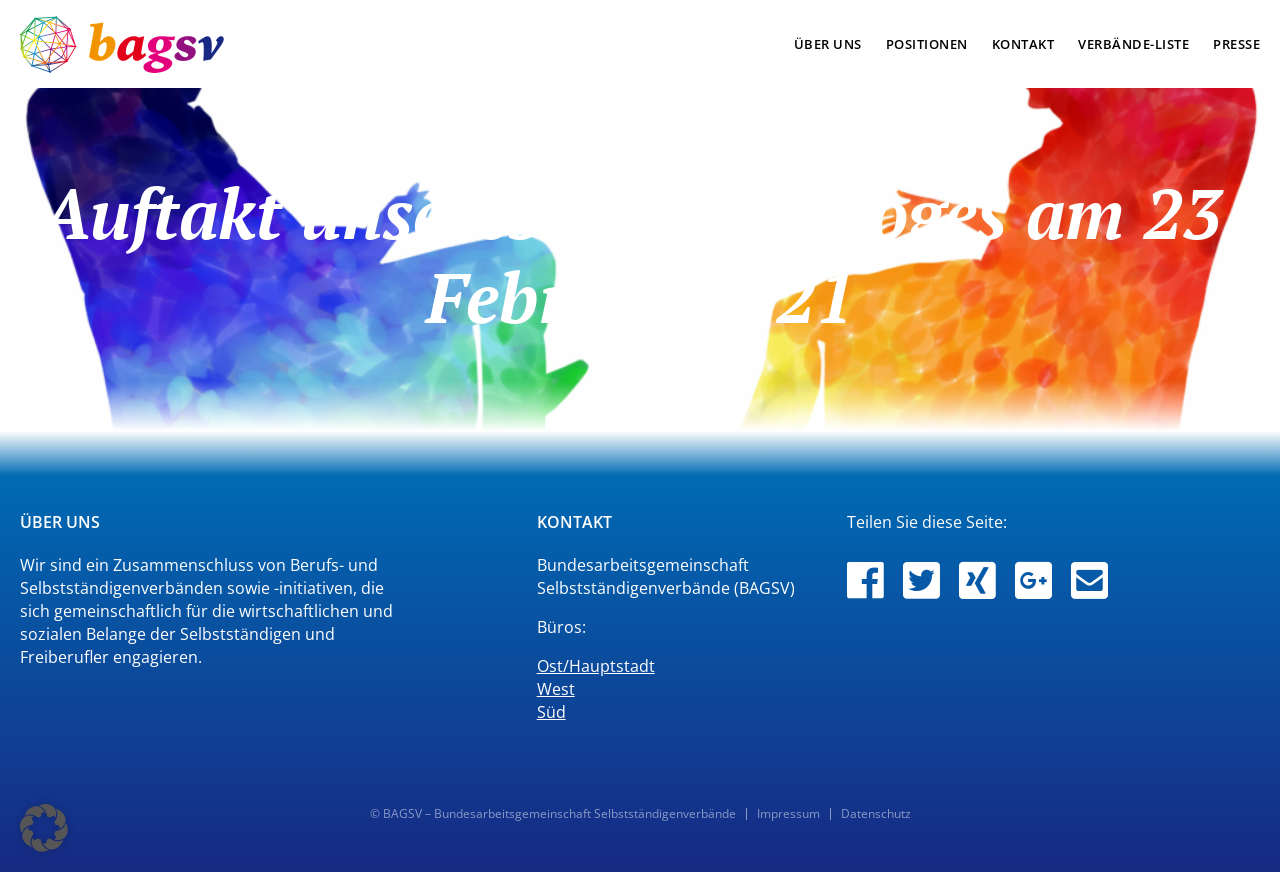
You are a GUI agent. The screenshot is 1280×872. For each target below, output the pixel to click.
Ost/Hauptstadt (596, 666)
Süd (551, 712)
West (556, 689)
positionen (927, 44)
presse (1236, 44)
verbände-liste (1133, 44)
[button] (44, 828)
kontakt (1023, 44)
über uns (828, 44)
